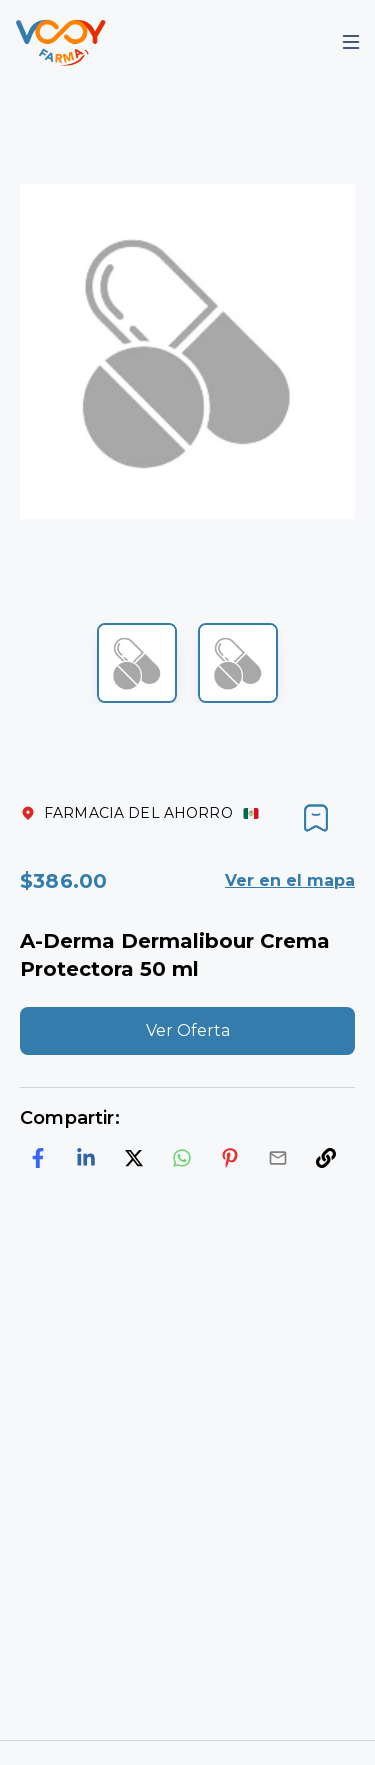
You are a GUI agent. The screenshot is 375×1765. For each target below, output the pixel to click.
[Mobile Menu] (351, 42)
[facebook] (38, 1158)
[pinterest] (230, 1158)
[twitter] (134, 1158)
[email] (278, 1158)
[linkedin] (86, 1158)
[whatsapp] (182, 1158)
